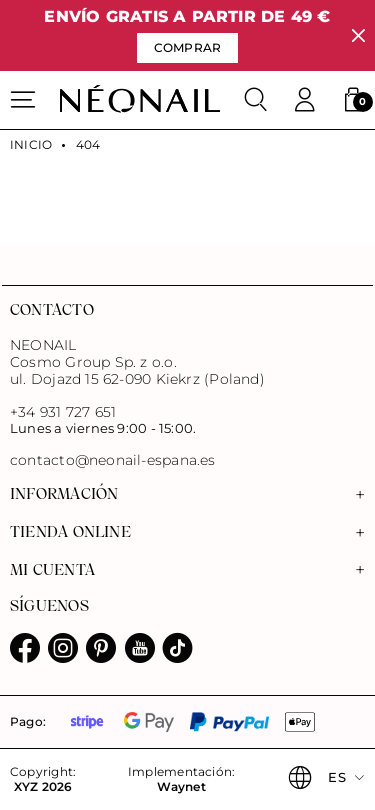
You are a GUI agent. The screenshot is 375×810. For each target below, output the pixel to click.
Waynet (181, 787)
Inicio (31, 145)
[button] (353, 100)
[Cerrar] (358, 35)
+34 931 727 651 (63, 412)
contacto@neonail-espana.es (113, 460)
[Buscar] (256, 100)
